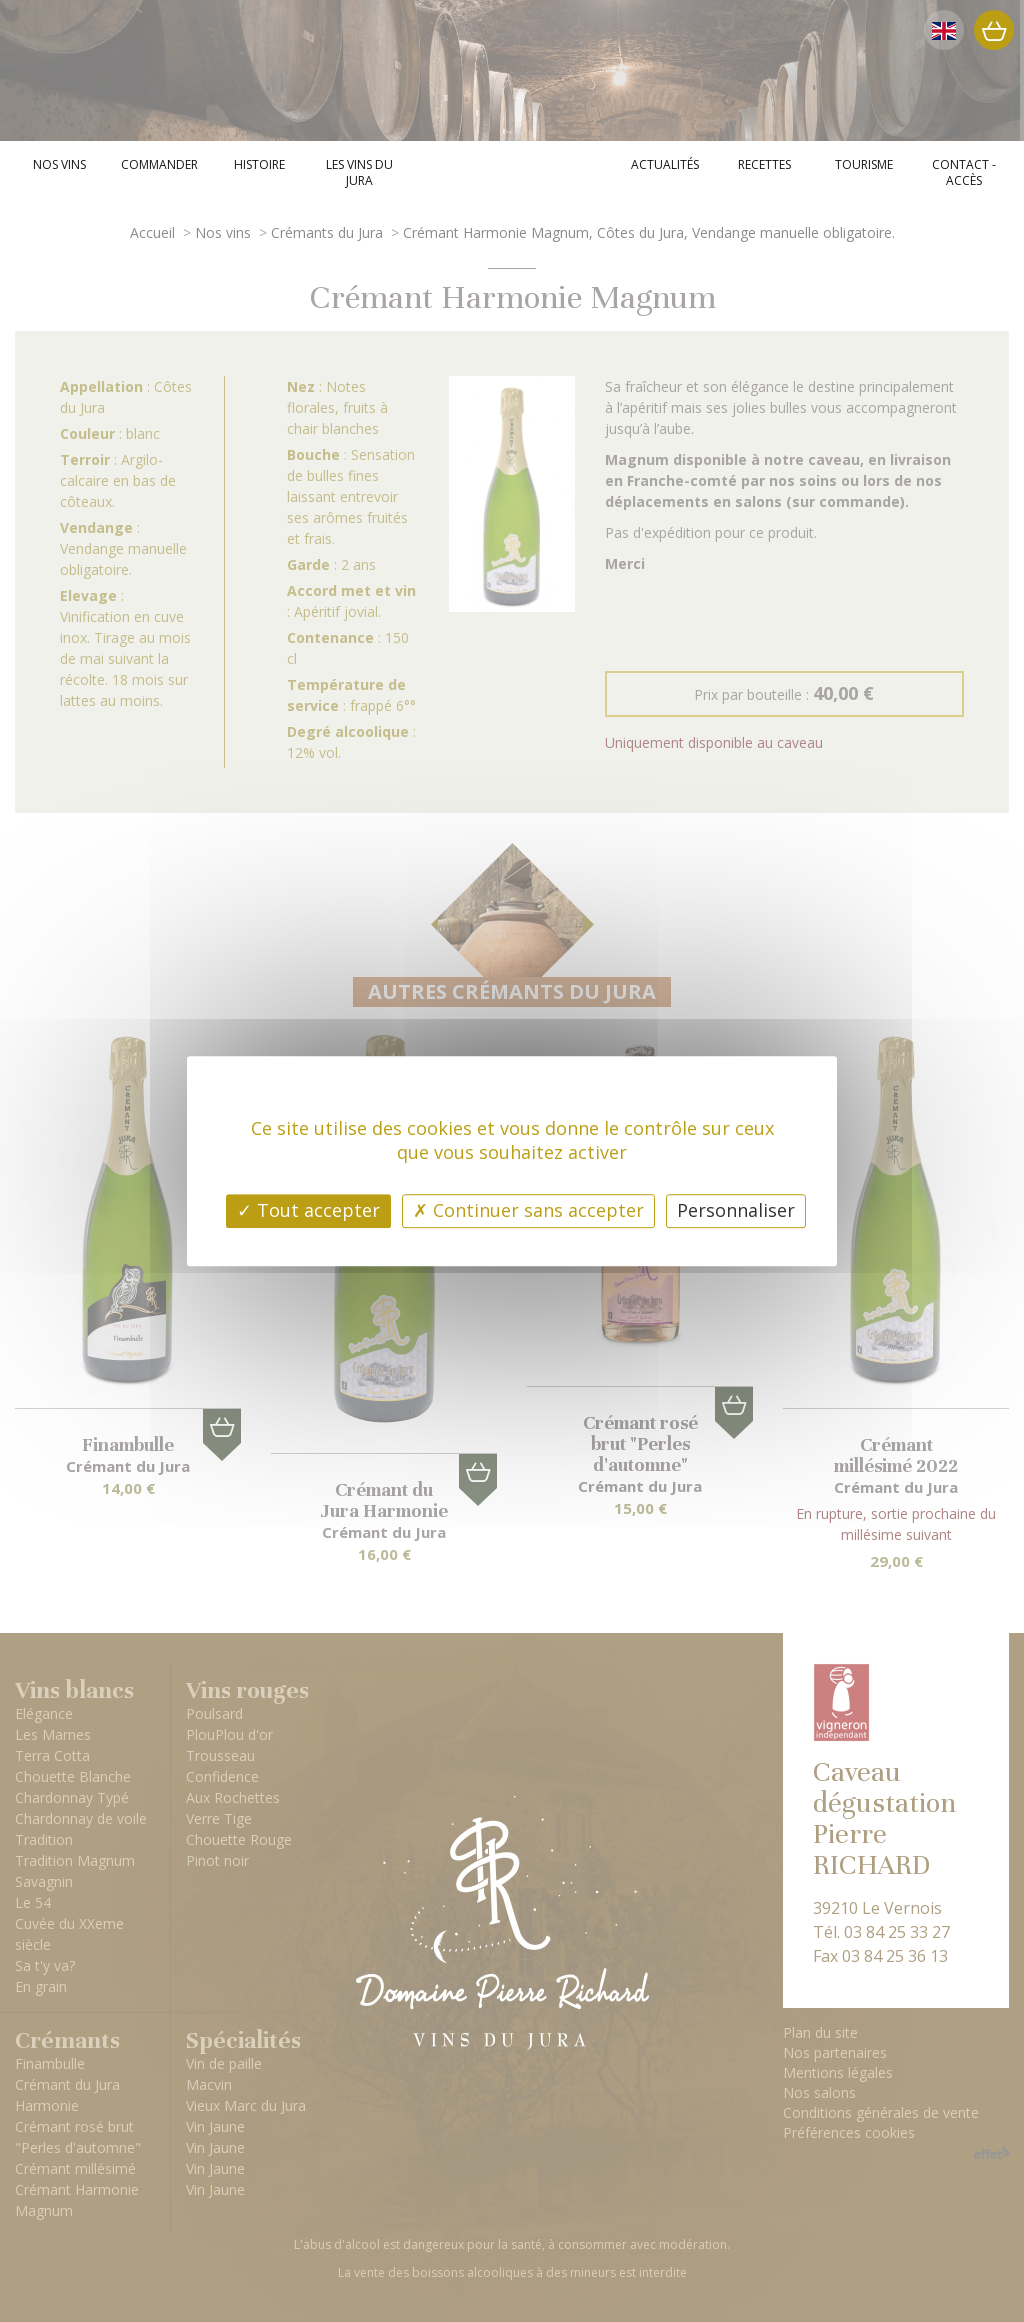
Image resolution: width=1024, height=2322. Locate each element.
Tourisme (864, 165)
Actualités (665, 165)
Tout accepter (308, 1210)
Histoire (259, 165)
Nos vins (59, 165)
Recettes (764, 165)
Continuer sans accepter (528, 1210)
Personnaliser (736, 1210)
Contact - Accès (964, 173)
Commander (159, 165)
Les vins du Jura (359, 173)
